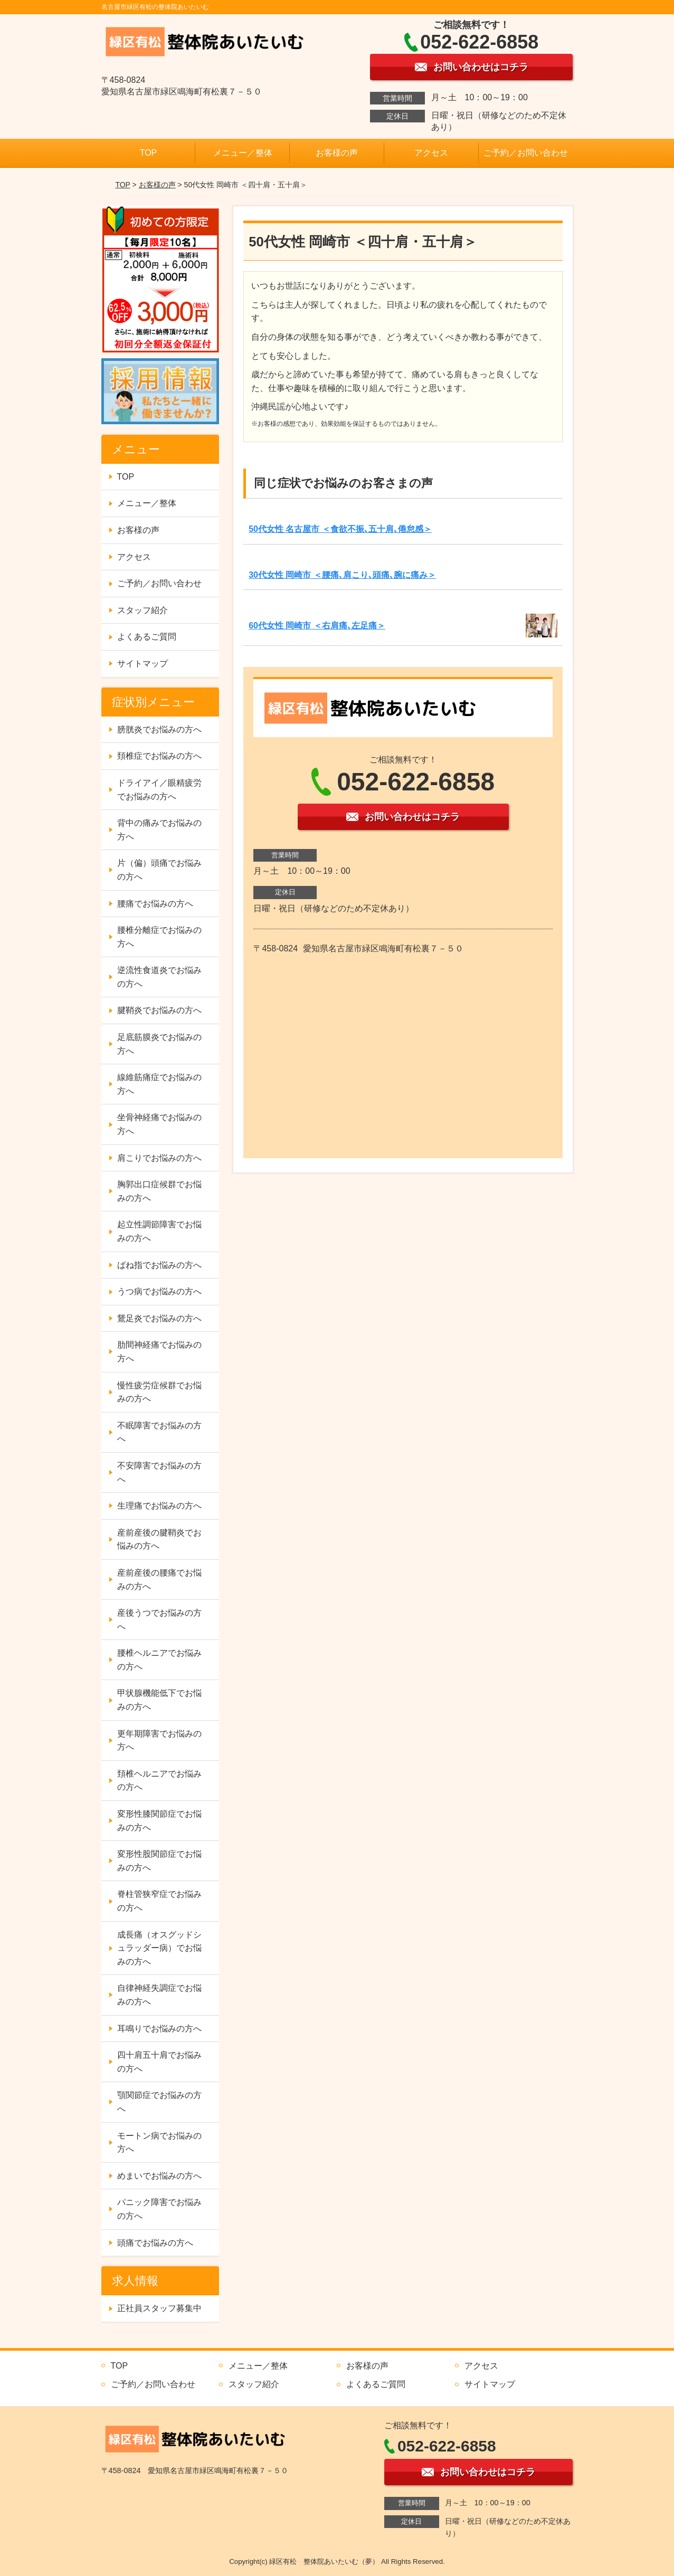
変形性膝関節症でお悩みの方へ (159, 1820)
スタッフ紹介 (142, 610)
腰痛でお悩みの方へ (155, 903)
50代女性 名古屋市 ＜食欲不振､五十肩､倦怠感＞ (340, 528)
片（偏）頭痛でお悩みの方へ (159, 869)
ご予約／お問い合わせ (525, 152)
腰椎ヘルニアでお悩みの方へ (159, 1659)
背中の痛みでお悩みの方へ (159, 829)
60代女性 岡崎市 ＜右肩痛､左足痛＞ (317, 625)
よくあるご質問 (146, 636)
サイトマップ (142, 663)
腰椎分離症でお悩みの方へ (159, 937)
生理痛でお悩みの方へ (159, 1505)
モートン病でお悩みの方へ (159, 2142)
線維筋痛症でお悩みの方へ (159, 1084)
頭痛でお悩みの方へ (155, 2242)
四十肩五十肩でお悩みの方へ (159, 2061)
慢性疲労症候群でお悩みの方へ (159, 1392)
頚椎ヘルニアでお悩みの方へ (159, 1780)
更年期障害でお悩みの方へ (159, 1740)
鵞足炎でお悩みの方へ (159, 1318)
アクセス (431, 152)
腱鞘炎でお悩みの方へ (159, 1010)
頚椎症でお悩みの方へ (159, 755)
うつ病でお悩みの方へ (159, 1291)
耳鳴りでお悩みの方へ (159, 2028)
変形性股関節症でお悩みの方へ (159, 1860)
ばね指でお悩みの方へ (159, 1265)
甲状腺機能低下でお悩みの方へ (159, 1699)
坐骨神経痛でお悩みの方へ (159, 1124)
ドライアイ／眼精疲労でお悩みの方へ (159, 789)
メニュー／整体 (242, 152)
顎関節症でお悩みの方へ (159, 2102)
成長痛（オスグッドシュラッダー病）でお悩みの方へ (159, 1948)
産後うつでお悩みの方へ (159, 1619)
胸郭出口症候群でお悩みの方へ (159, 1191)
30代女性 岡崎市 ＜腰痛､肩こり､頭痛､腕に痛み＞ (342, 574)
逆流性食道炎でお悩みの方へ (159, 977)
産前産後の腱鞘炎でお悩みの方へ (159, 1539)
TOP (148, 152)
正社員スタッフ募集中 (159, 2308)
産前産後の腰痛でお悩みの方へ (159, 1579)
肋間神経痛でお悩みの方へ (159, 1351)
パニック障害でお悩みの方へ (159, 2209)
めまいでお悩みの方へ (159, 2175)
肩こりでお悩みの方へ (159, 1157)
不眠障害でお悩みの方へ (159, 1432)
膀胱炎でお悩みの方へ (159, 729)
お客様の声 (337, 152)
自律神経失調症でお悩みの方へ (159, 1994)
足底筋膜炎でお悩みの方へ (159, 1044)
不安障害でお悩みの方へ (159, 1472)
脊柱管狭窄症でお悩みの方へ (159, 1901)
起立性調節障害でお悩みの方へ (159, 1231)
